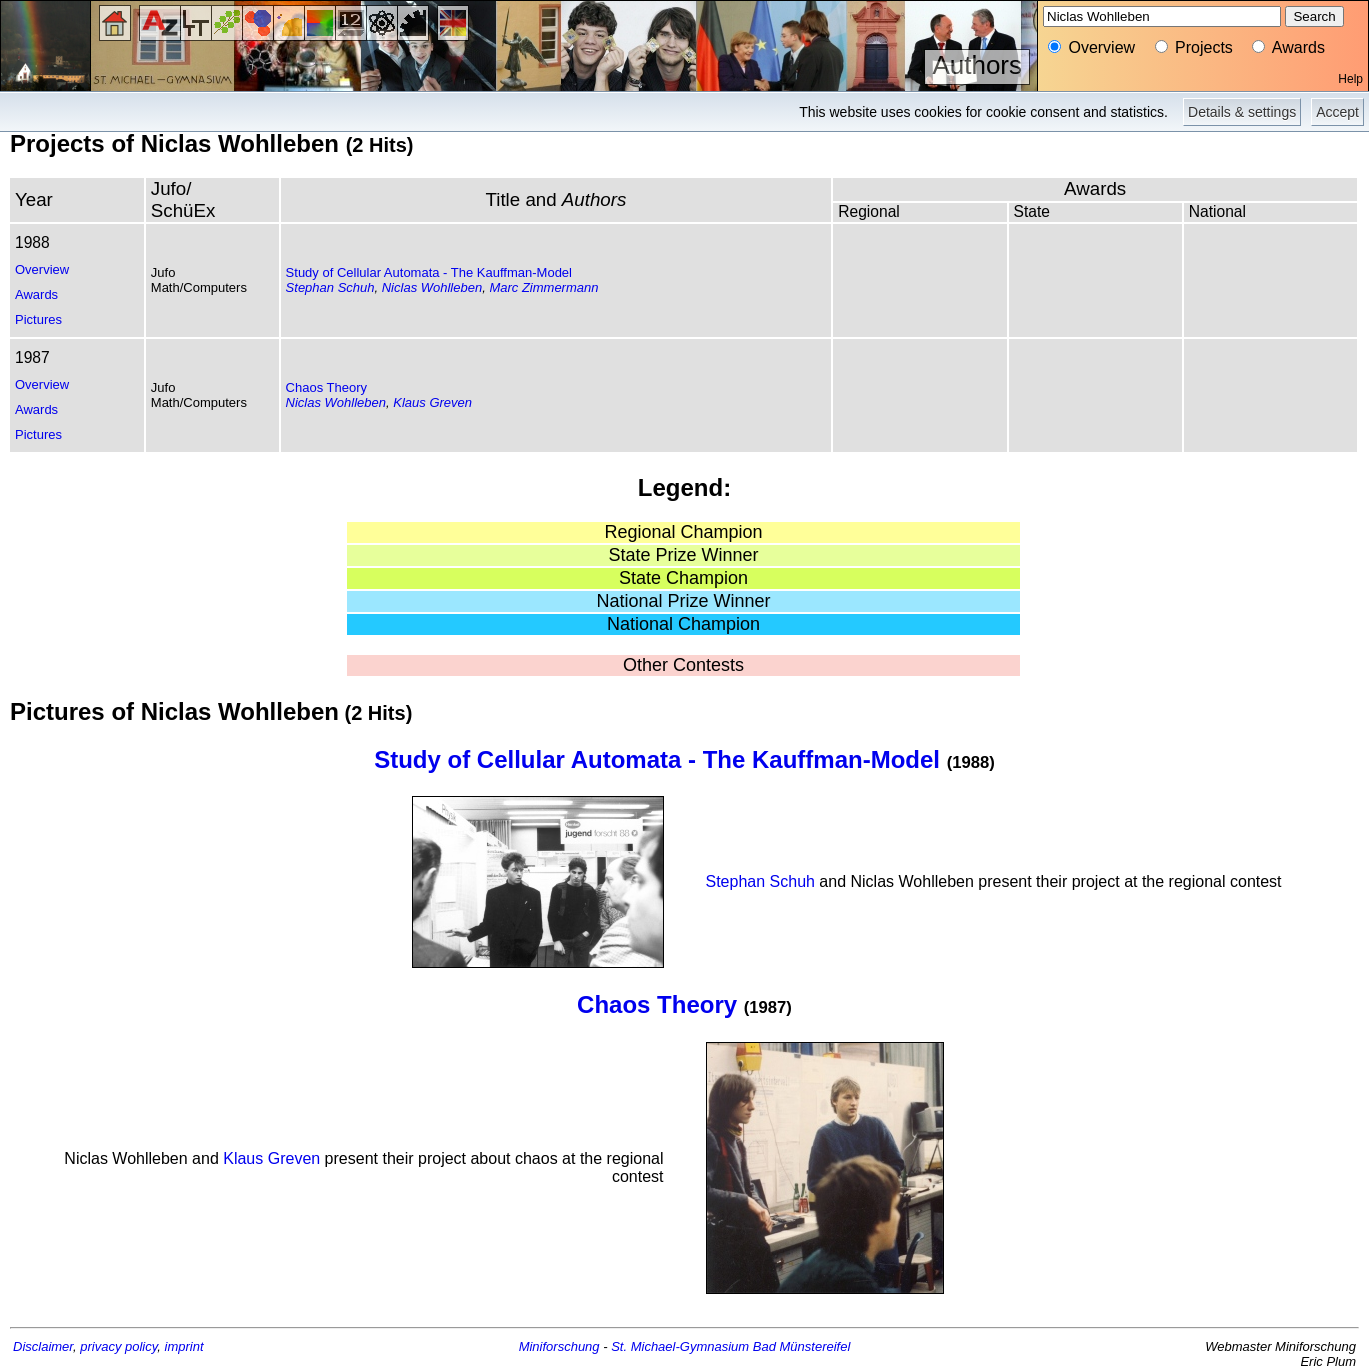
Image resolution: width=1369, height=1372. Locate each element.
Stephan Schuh (330, 287)
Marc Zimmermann (543, 287)
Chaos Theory (326, 387)
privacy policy (118, 1346)
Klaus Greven (432, 402)
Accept (1337, 112)
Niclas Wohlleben (432, 287)
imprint (184, 1346)
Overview (42, 269)
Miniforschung (559, 1346)
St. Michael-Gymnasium (680, 1346)
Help (1350, 79)
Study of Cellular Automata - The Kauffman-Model (429, 272)
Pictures (38, 319)
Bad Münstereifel (802, 1346)
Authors (977, 65)
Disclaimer (43, 1346)
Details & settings (1242, 112)
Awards (36, 294)
